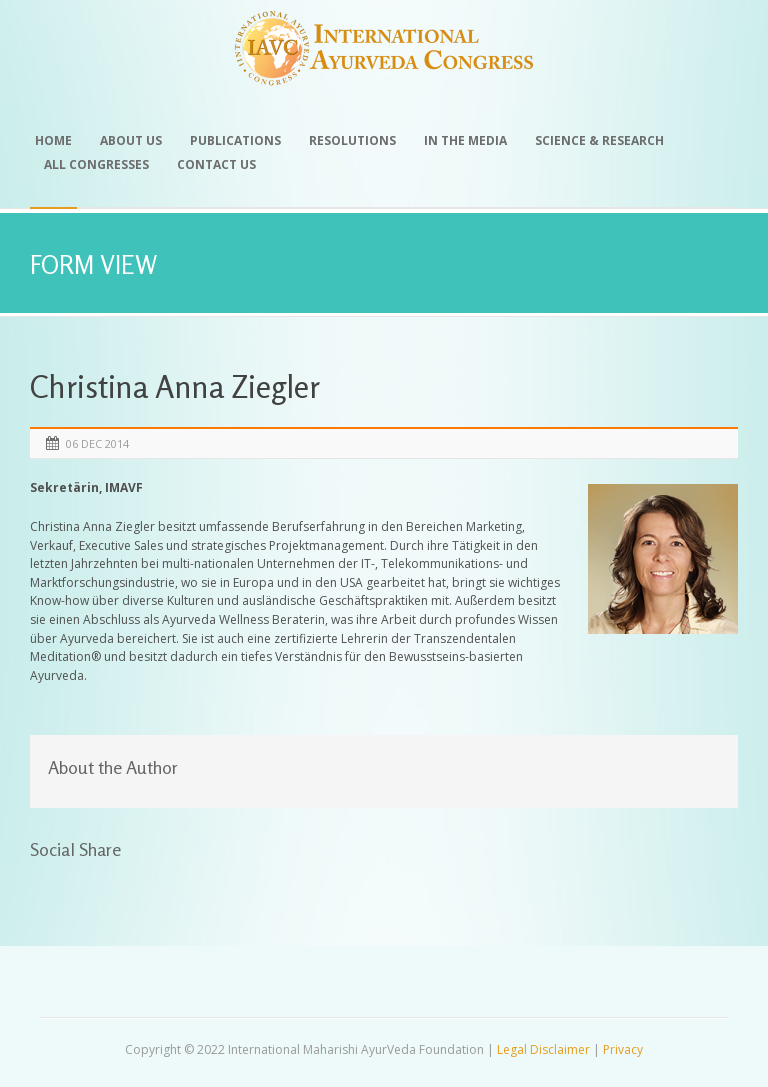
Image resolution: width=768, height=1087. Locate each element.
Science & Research (599, 140)
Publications (235, 140)
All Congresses (96, 164)
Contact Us (216, 164)
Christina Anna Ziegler (175, 386)
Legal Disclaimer (543, 1049)
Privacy (623, 1049)
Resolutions (352, 140)
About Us (131, 140)
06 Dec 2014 (97, 443)
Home (53, 140)
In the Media (465, 140)
